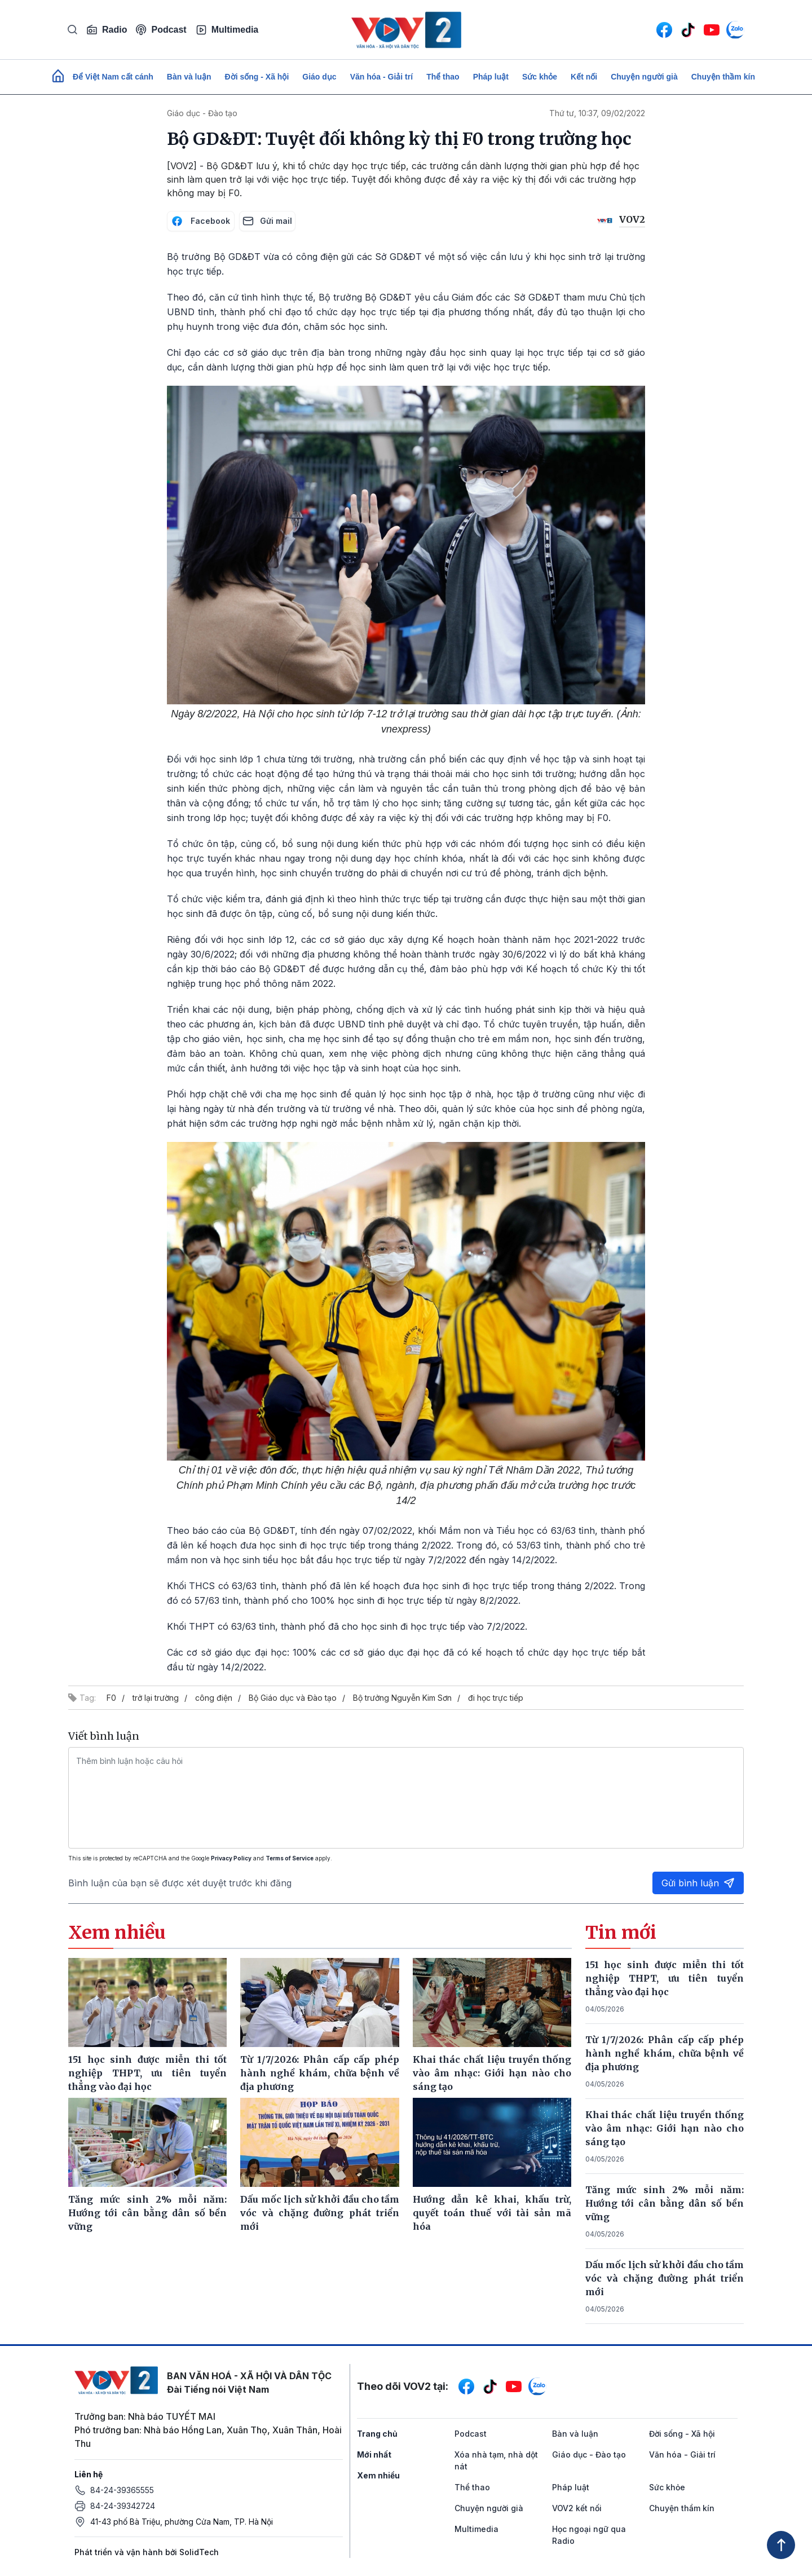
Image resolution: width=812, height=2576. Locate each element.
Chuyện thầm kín (723, 76)
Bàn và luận (189, 76)
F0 (111, 1697)
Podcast (161, 29)
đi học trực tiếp (495, 1697)
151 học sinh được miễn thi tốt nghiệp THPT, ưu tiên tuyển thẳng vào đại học (664, 1978)
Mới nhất (374, 2454)
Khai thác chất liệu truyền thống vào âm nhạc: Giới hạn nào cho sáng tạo (664, 2128)
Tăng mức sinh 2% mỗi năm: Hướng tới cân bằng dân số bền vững (664, 2203)
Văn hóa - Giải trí (381, 76)
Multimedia (227, 30)
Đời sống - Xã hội (257, 76)
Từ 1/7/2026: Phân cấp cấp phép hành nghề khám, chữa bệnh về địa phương (664, 2053)
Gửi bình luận (698, 1883)
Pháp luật (491, 76)
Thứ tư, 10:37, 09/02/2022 (597, 113)
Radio (106, 30)
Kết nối (584, 76)
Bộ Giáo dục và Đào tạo (293, 1697)
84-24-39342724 (122, 2506)
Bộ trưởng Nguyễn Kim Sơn (402, 1697)
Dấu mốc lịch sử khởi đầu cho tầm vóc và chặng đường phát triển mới (664, 2278)
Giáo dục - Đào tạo (202, 113)
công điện (213, 1697)
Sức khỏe (539, 76)
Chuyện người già (644, 76)
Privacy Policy (231, 1858)
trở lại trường (156, 1697)
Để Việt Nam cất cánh (113, 76)
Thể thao (443, 76)
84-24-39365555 (122, 2490)
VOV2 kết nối (577, 2508)
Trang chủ (377, 2433)
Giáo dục (319, 76)
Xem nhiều (378, 2475)
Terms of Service (290, 1858)
